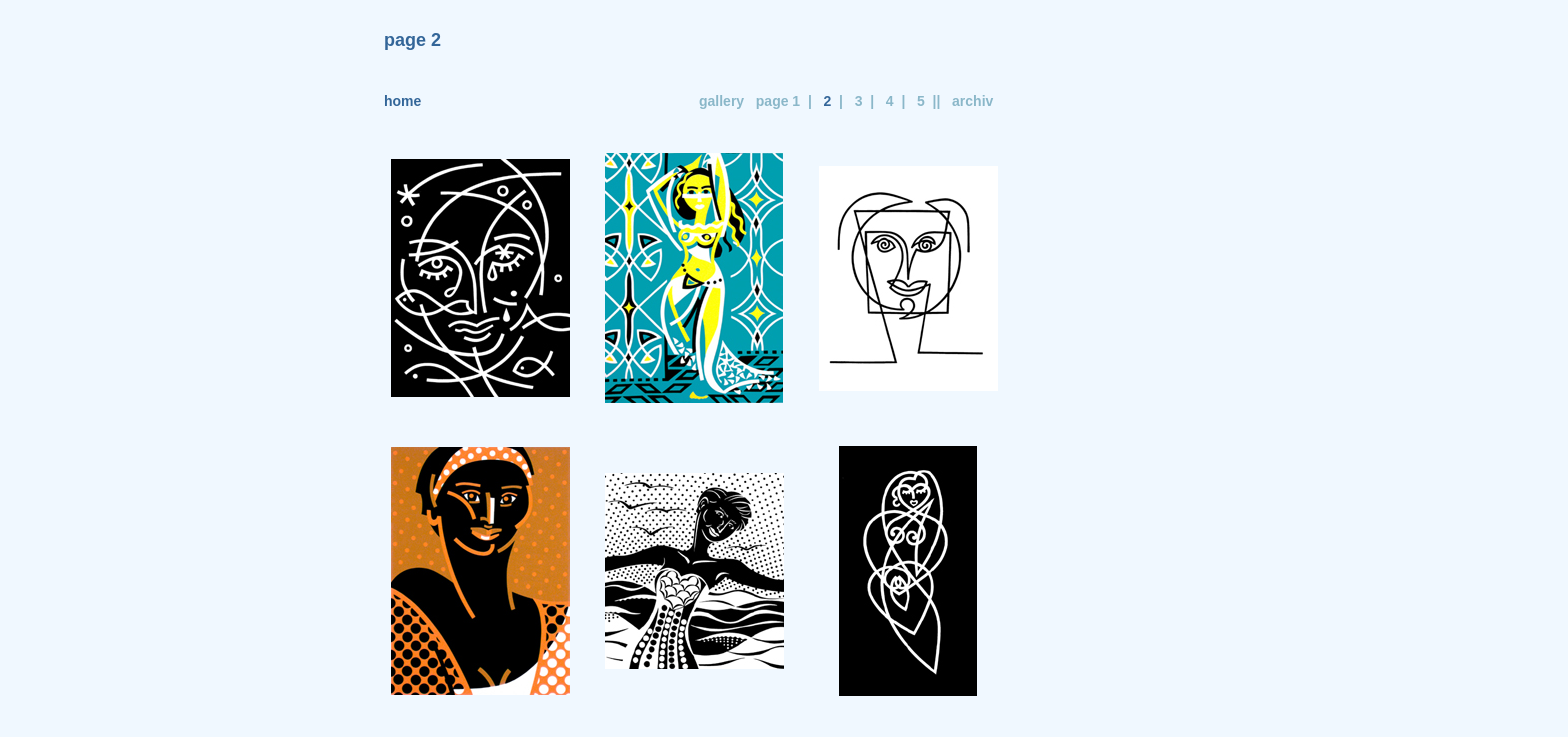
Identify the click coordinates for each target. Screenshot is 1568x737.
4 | (891, 101)
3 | (860, 101)
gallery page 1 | (751, 101)
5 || (924, 101)
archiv (972, 101)
